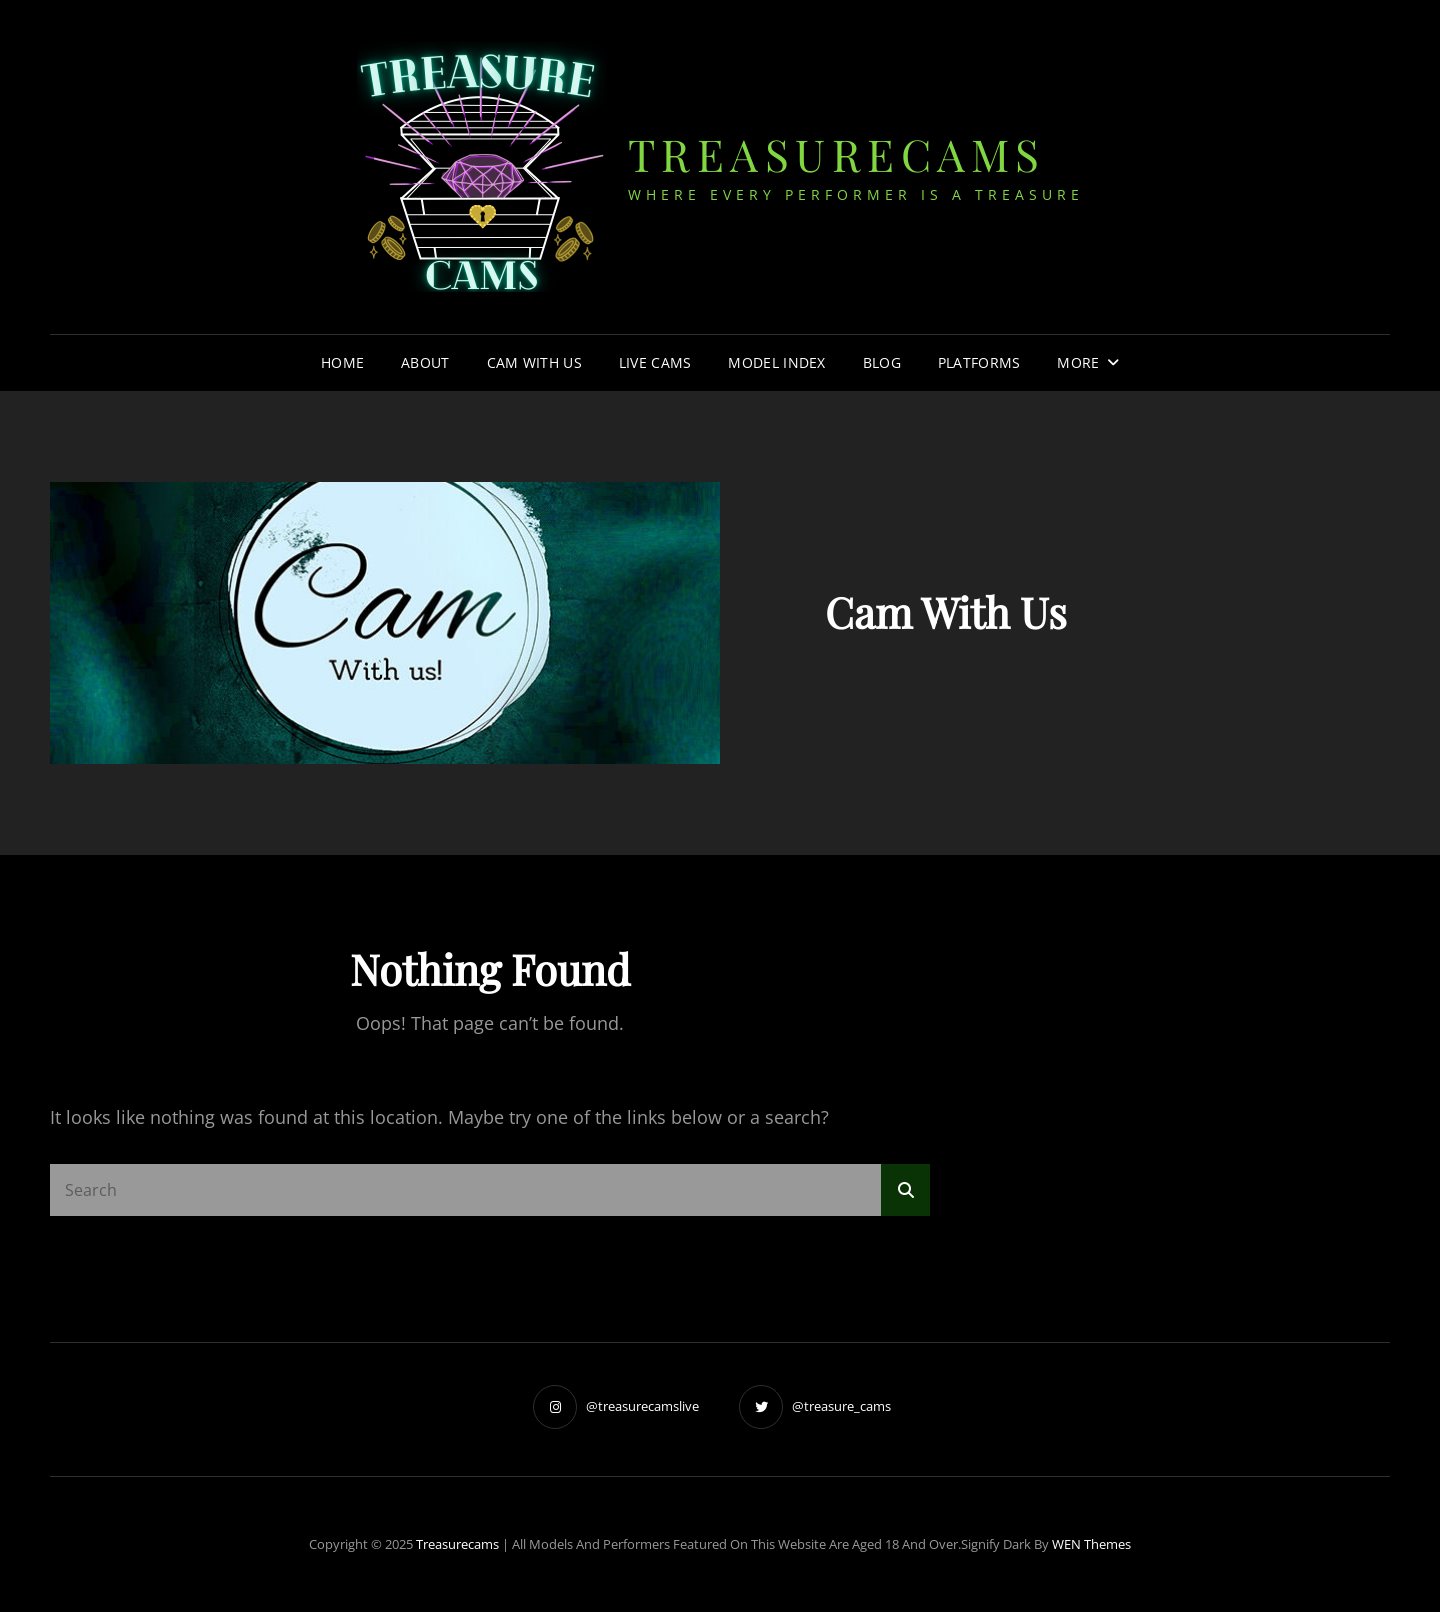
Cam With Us (534, 362)
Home (342, 362)
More (1078, 362)
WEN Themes (1091, 1544)
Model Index (776, 362)
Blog (882, 362)
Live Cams (655, 362)
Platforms (979, 362)
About (425, 362)
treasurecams (837, 153)
